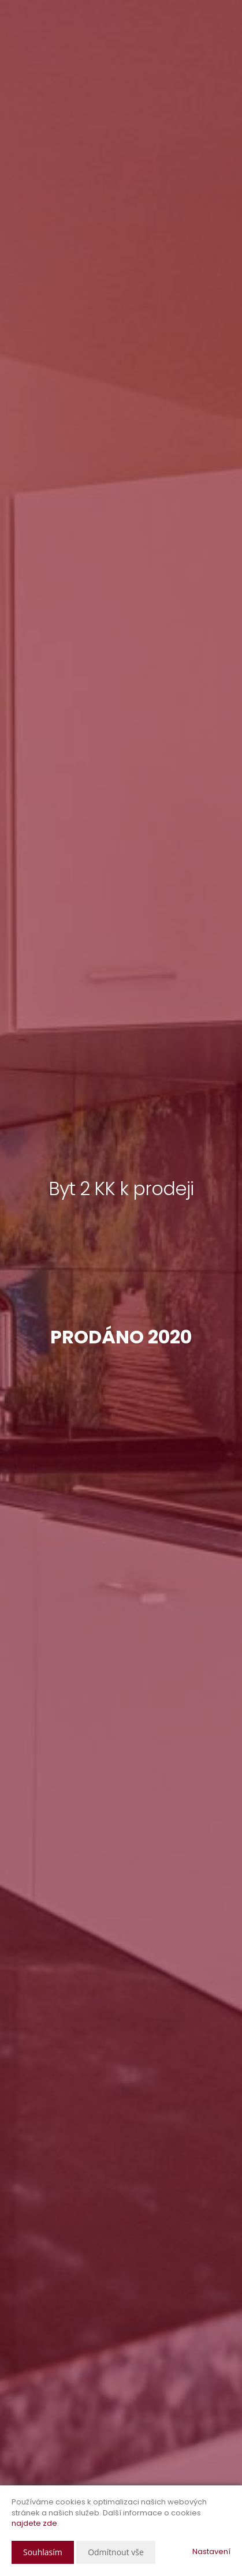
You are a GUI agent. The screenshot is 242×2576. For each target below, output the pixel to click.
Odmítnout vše (116, 2552)
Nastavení (211, 2551)
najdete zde (34, 2523)
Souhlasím (42, 2552)
